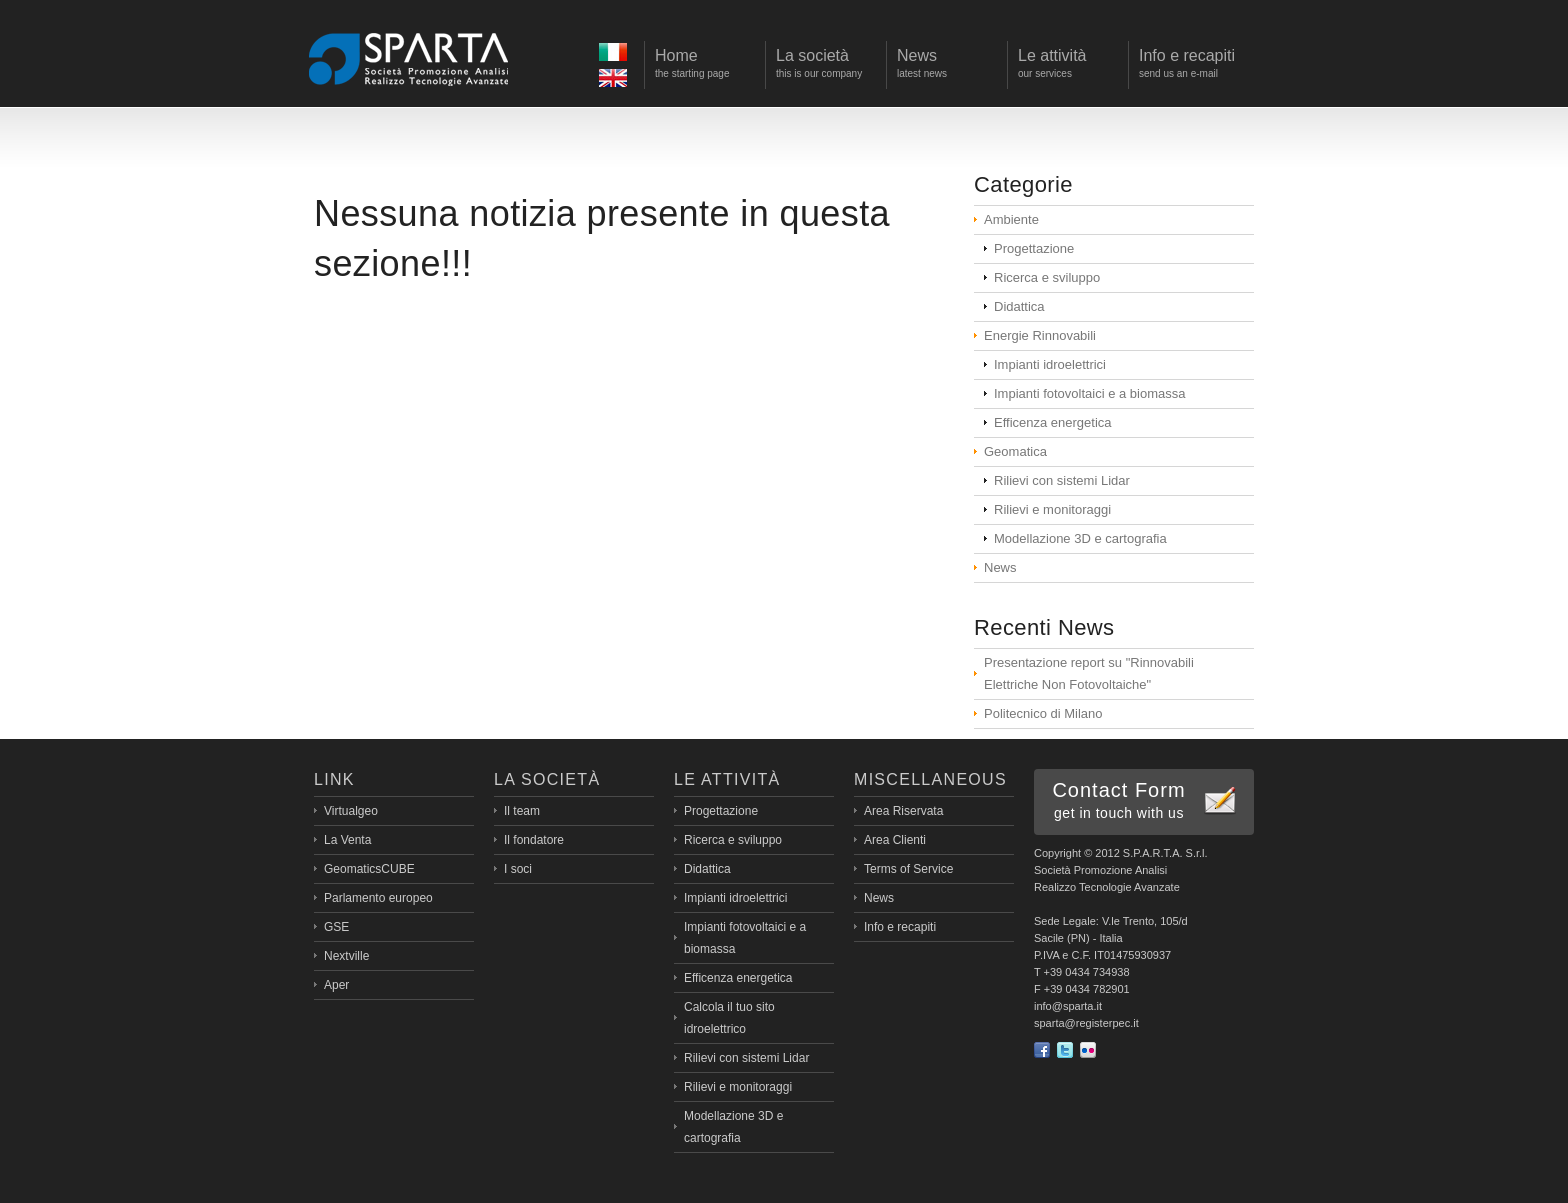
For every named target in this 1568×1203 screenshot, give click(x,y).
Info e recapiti (900, 927)
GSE (336, 927)
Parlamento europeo (378, 898)
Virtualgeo (351, 811)
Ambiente (1011, 219)
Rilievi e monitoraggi (1052, 509)
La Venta (347, 840)
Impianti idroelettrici (1050, 364)
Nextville (346, 956)
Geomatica (1015, 451)
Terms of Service (908, 869)
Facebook (1042, 1050)
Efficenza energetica (1053, 422)
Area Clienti (895, 840)
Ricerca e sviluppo (1047, 277)
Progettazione (1034, 248)
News (1000, 567)
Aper (336, 985)
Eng (615, 80)
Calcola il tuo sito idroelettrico (729, 1018)
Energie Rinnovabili (1040, 335)
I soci (518, 869)
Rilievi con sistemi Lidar (1062, 480)
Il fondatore (534, 840)
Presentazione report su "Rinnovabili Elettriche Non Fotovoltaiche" (1089, 673)
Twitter (1065, 1050)
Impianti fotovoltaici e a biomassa (1089, 393)
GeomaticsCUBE (369, 869)
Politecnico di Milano (1043, 713)
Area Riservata (903, 811)
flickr (1088, 1050)
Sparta (409, 58)
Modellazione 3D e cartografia (1080, 538)
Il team (522, 811)
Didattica (1019, 306)
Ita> (615, 54)
